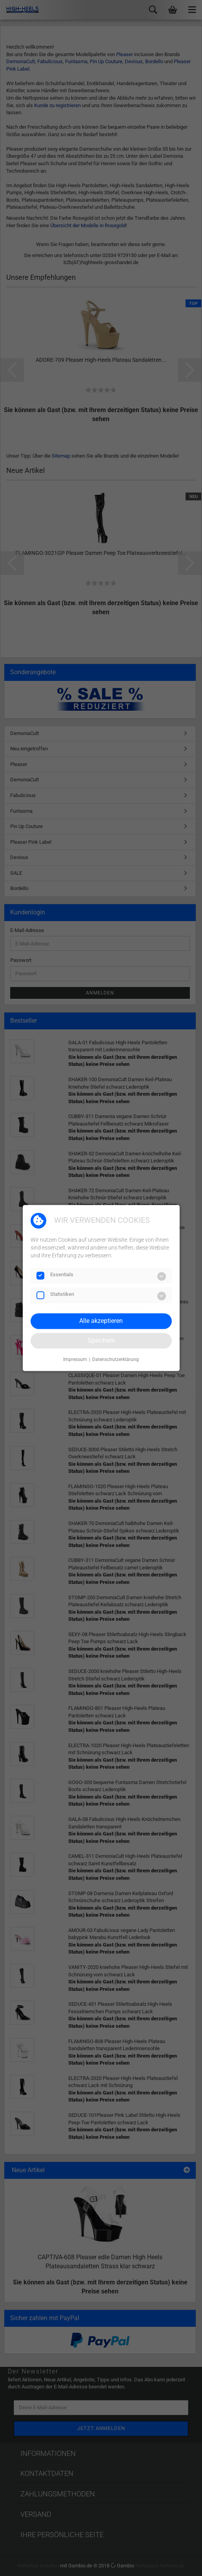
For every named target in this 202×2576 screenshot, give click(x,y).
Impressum (75, 1359)
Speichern (101, 1340)
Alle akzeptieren (101, 1320)
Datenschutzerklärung (115, 1359)
